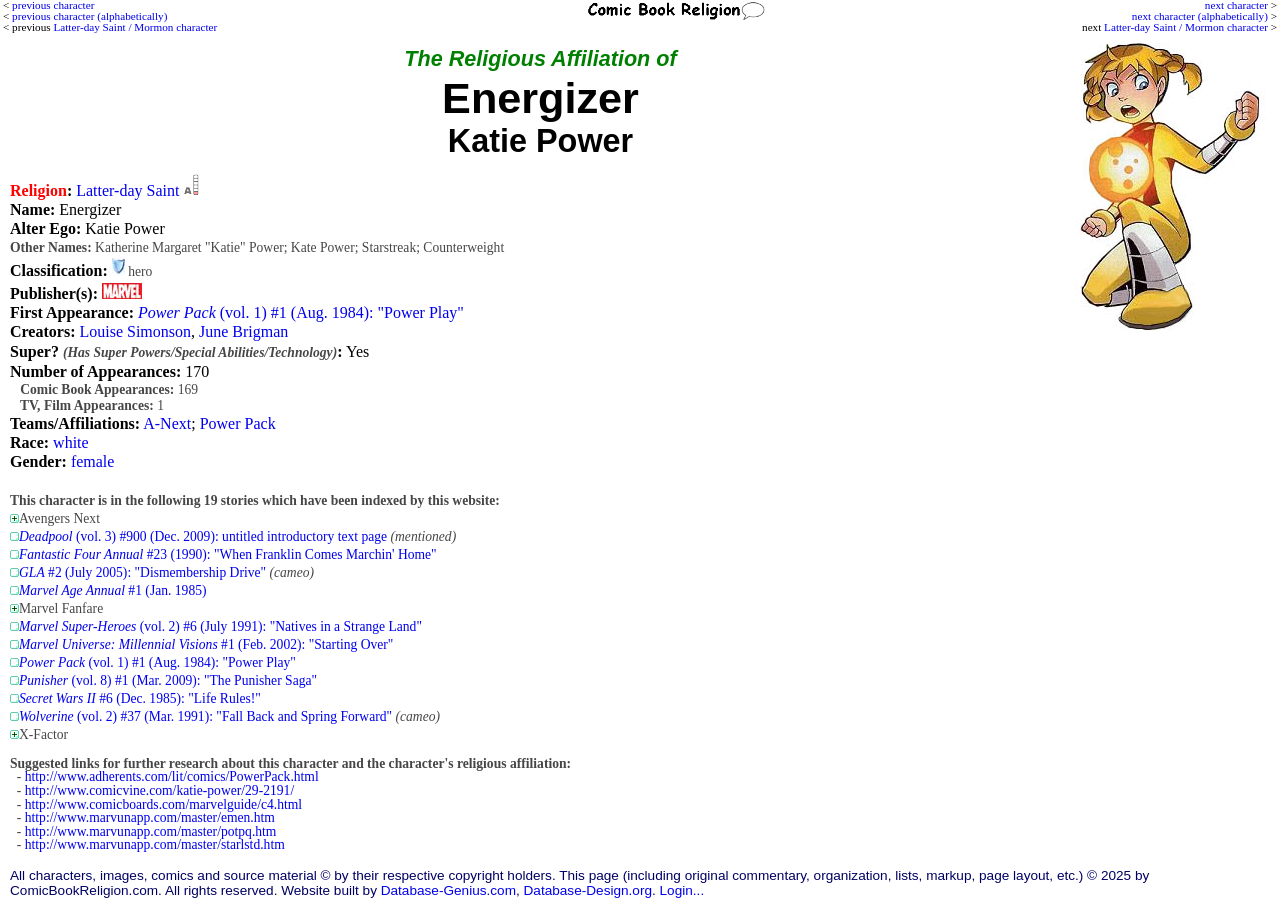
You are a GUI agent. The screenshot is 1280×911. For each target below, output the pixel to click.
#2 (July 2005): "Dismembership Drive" (142, 572)
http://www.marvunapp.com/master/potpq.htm (151, 831)
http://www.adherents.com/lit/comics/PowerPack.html (172, 776)
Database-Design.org (588, 890)
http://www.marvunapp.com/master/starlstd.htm (155, 844)
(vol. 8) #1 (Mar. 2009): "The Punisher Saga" (168, 680)
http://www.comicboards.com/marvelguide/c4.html (163, 804)
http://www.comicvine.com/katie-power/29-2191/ (159, 790)
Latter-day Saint (127, 190)
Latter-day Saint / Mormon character (1186, 27)
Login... (682, 890)
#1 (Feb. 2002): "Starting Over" (206, 644)
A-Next (167, 423)
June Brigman (243, 331)
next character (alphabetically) (1200, 16)
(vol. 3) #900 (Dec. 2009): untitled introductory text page (203, 536)
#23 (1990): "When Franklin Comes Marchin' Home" (228, 554)
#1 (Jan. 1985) (113, 590)
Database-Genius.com (448, 890)
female (93, 461)
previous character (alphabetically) (89, 16)
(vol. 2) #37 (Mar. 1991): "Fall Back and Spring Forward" (205, 716)
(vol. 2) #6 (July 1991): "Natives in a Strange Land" (220, 626)
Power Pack (238, 423)
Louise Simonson (135, 331)
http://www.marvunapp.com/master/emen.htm (150, 817)
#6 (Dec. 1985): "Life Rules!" (140, 698)
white (71, 442)
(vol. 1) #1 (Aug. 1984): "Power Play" (301, 312)
